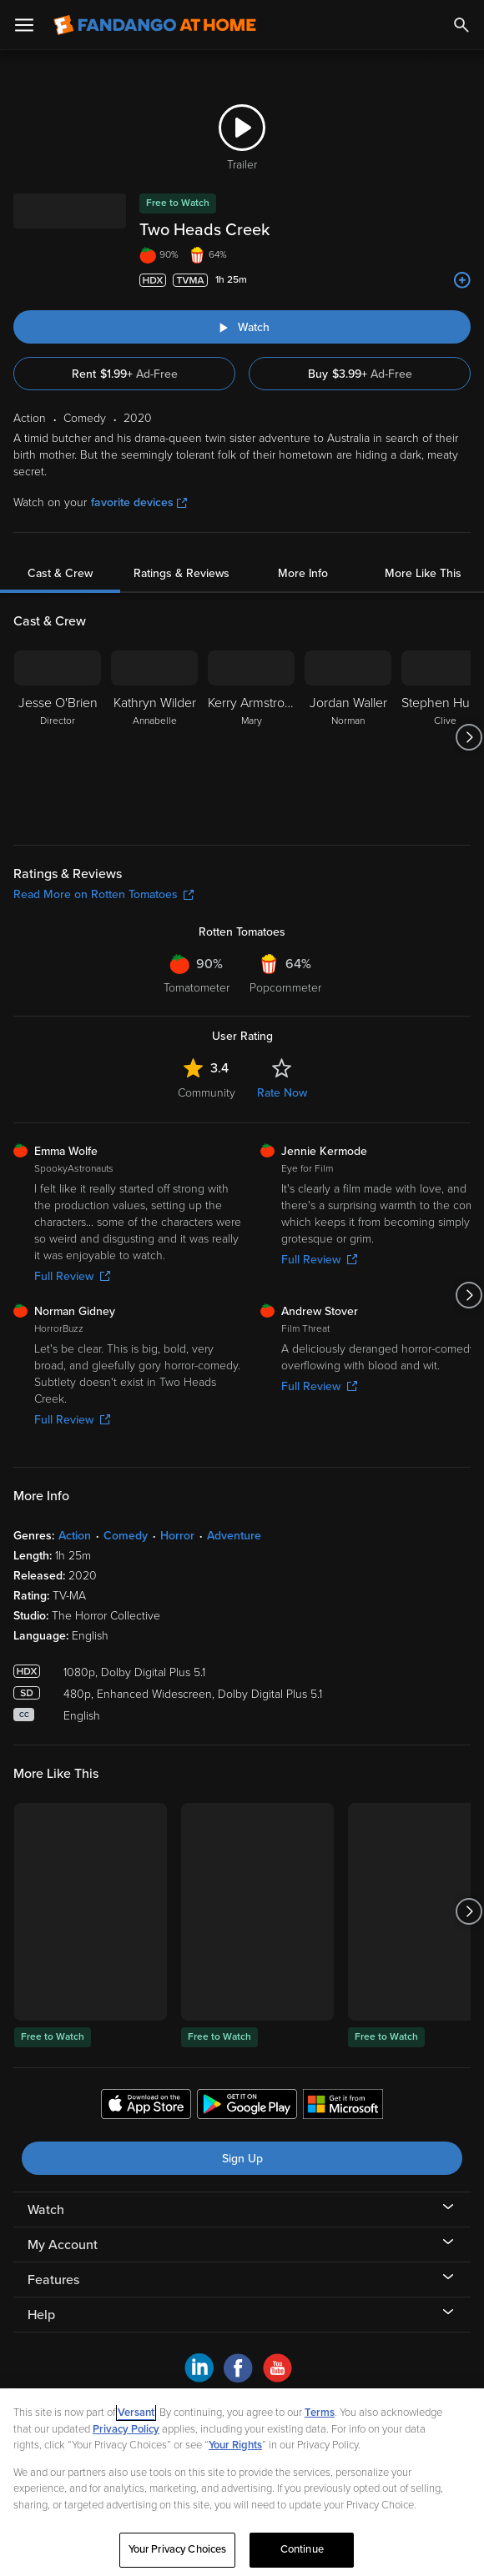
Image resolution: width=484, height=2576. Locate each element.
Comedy (125, 1536)
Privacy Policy (126, 2429)
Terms (320, 2412)
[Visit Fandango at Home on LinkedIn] (199, 2378)
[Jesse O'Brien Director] (57, 737)
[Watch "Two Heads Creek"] (242, 327)
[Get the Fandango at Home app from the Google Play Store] (247, 2106)
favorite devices (139, 502)
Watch (46, 2210)
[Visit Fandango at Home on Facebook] (238, 2378)
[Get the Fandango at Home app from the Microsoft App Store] (343, 2106)
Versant (136, 2412)
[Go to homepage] (155, 25)
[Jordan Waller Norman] (348, 737)
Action (74, 1536)
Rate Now (282, 1093)
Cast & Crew (60, 573)
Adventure (234, 1536)
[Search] (461, 25)
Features (53, 2280)
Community (206, 1093)
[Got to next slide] (468, 737)
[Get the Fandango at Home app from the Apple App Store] (146, 2106)
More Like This (423, 573)
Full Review (72, 1276)
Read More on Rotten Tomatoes (103, 894)
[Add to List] (462, 280)
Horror (177, 1536)
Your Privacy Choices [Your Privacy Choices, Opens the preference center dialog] (178, 2549)
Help (41, 2315)
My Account (63, 2245)
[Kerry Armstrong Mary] (251, 737)
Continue (302, 2549)
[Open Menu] (24, 25)
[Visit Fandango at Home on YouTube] (277, 2378)
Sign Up (242, 2159)
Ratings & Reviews (181, 573)
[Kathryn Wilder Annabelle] (154, 737)
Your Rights (235, 2445)
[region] (242, 2482)
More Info (303, 573)
